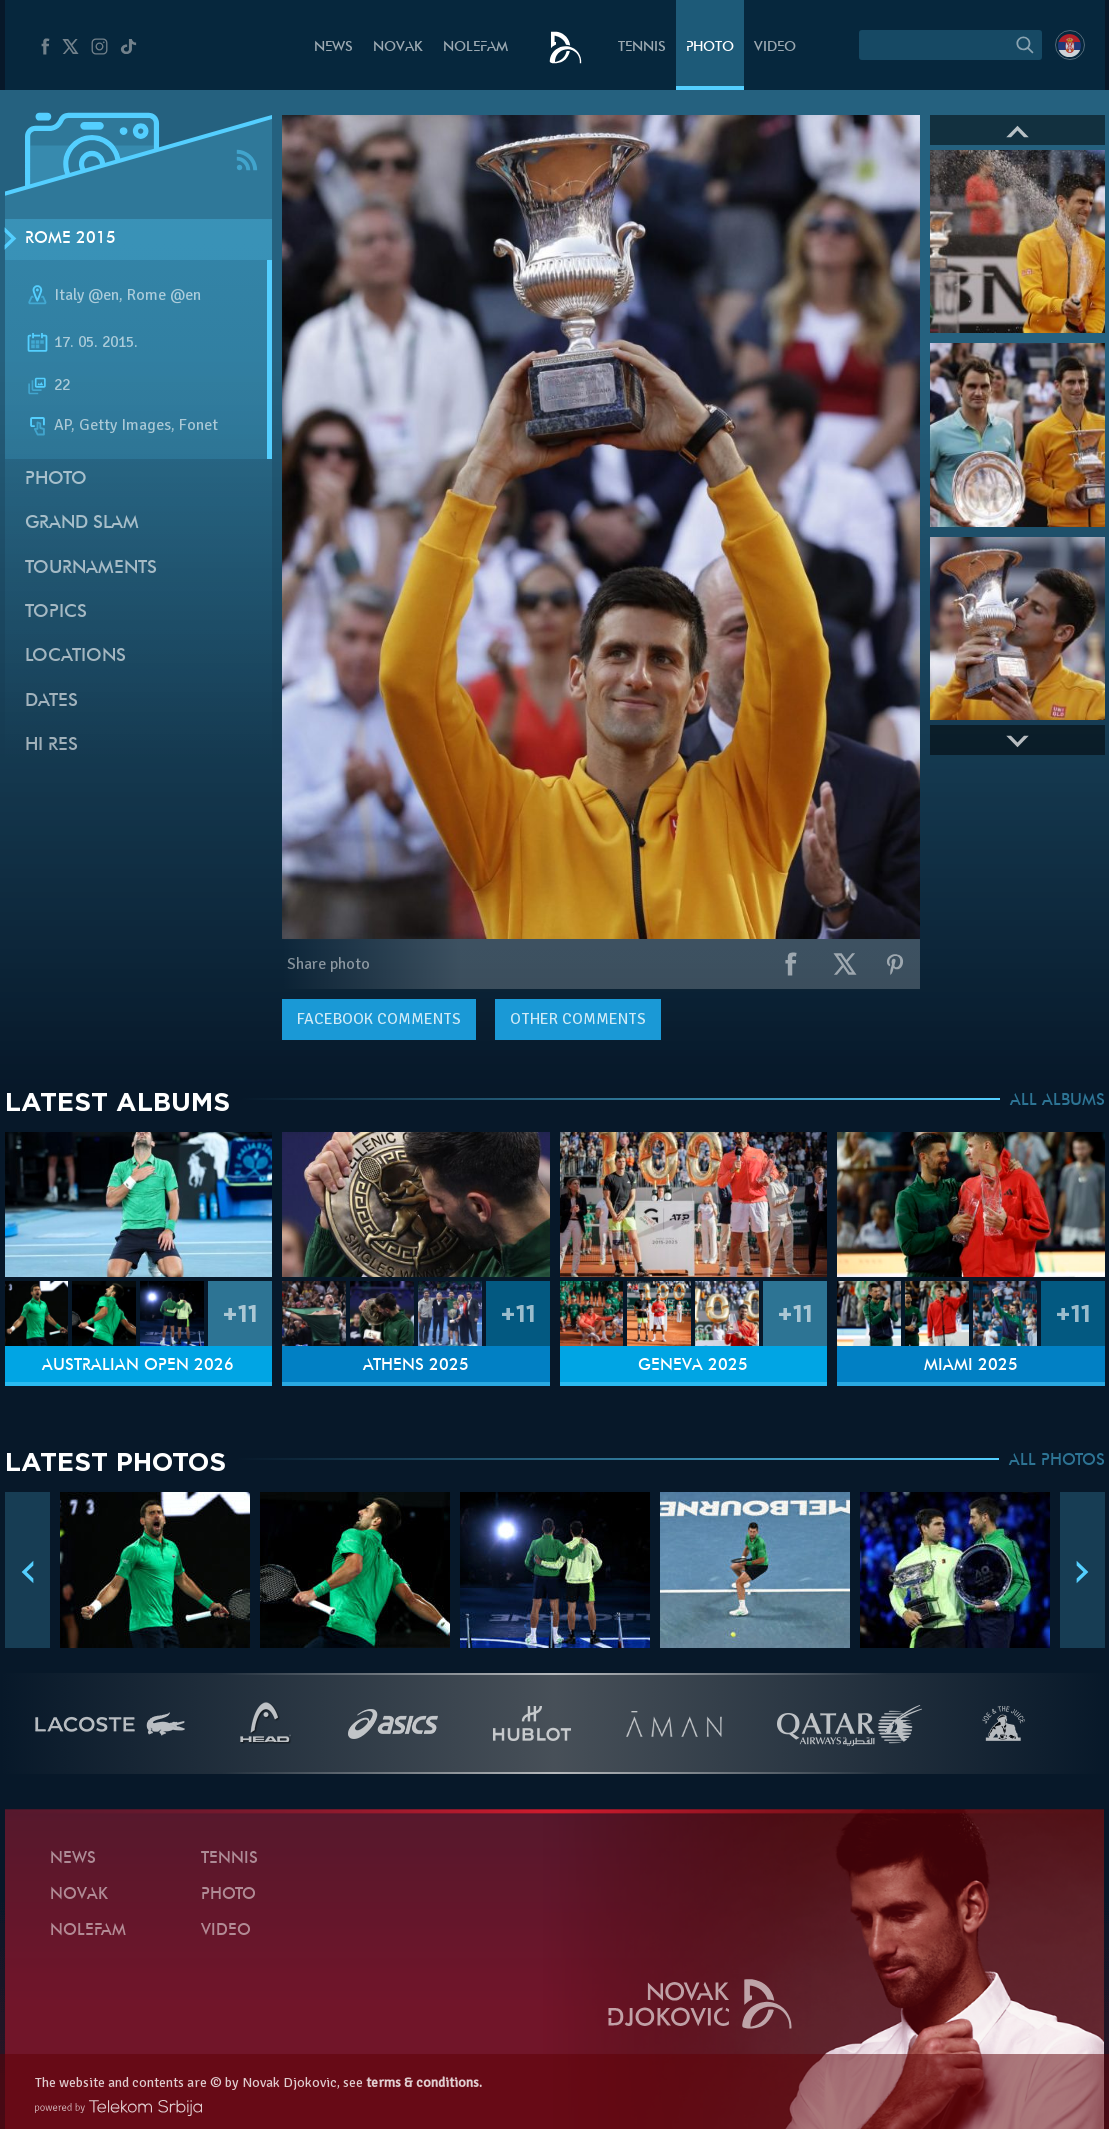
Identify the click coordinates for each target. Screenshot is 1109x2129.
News (333, 47)
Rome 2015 (70, 239)
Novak (398, 47)
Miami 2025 (971, 1366)
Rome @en (164, 295)
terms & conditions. (424, 2082)
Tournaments (91, 568)
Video (775, 47)
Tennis (642, 47)
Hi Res (51, 745)
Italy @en (86, 295)
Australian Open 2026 (138, 1366)
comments (379, 1019)
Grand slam (82, 523)
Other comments (578, 1019)
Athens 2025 (416, 1366)
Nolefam (475, 47)
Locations (75, 656)
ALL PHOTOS (1057, 1461)
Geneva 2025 (693, 1366)
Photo (710, 47)
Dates (51, 701)
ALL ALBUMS (1057, 1101)
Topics (56, 612)
